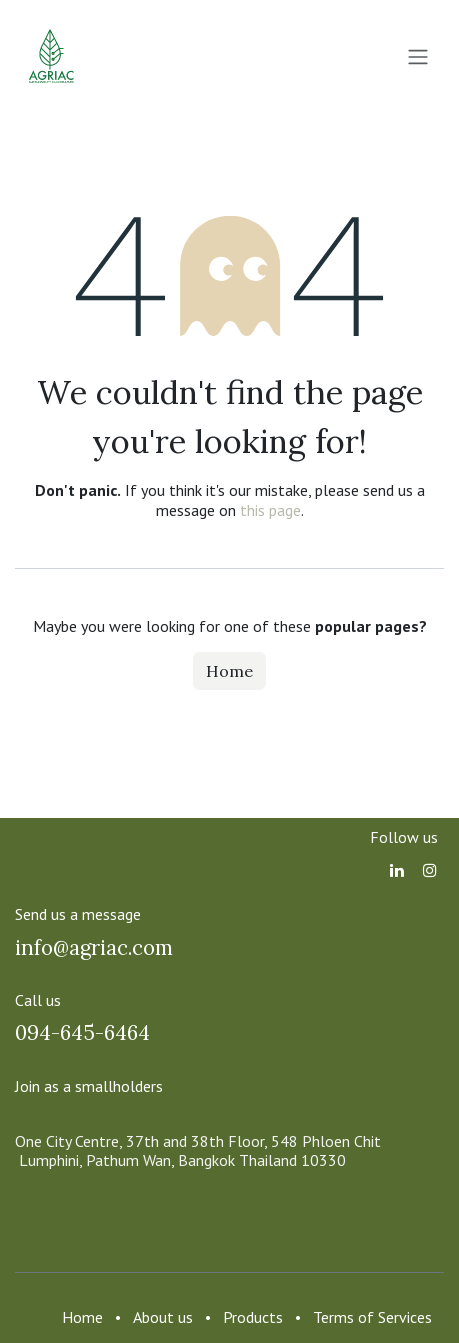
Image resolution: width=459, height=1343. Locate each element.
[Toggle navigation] (418, 56)
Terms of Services (372, 1317)
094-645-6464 (82, 1032)
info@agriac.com (94, 947)
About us (163, 1317)
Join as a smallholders (89, 1086)
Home (229, 671)
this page (270, 510)
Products (253, 1317)
